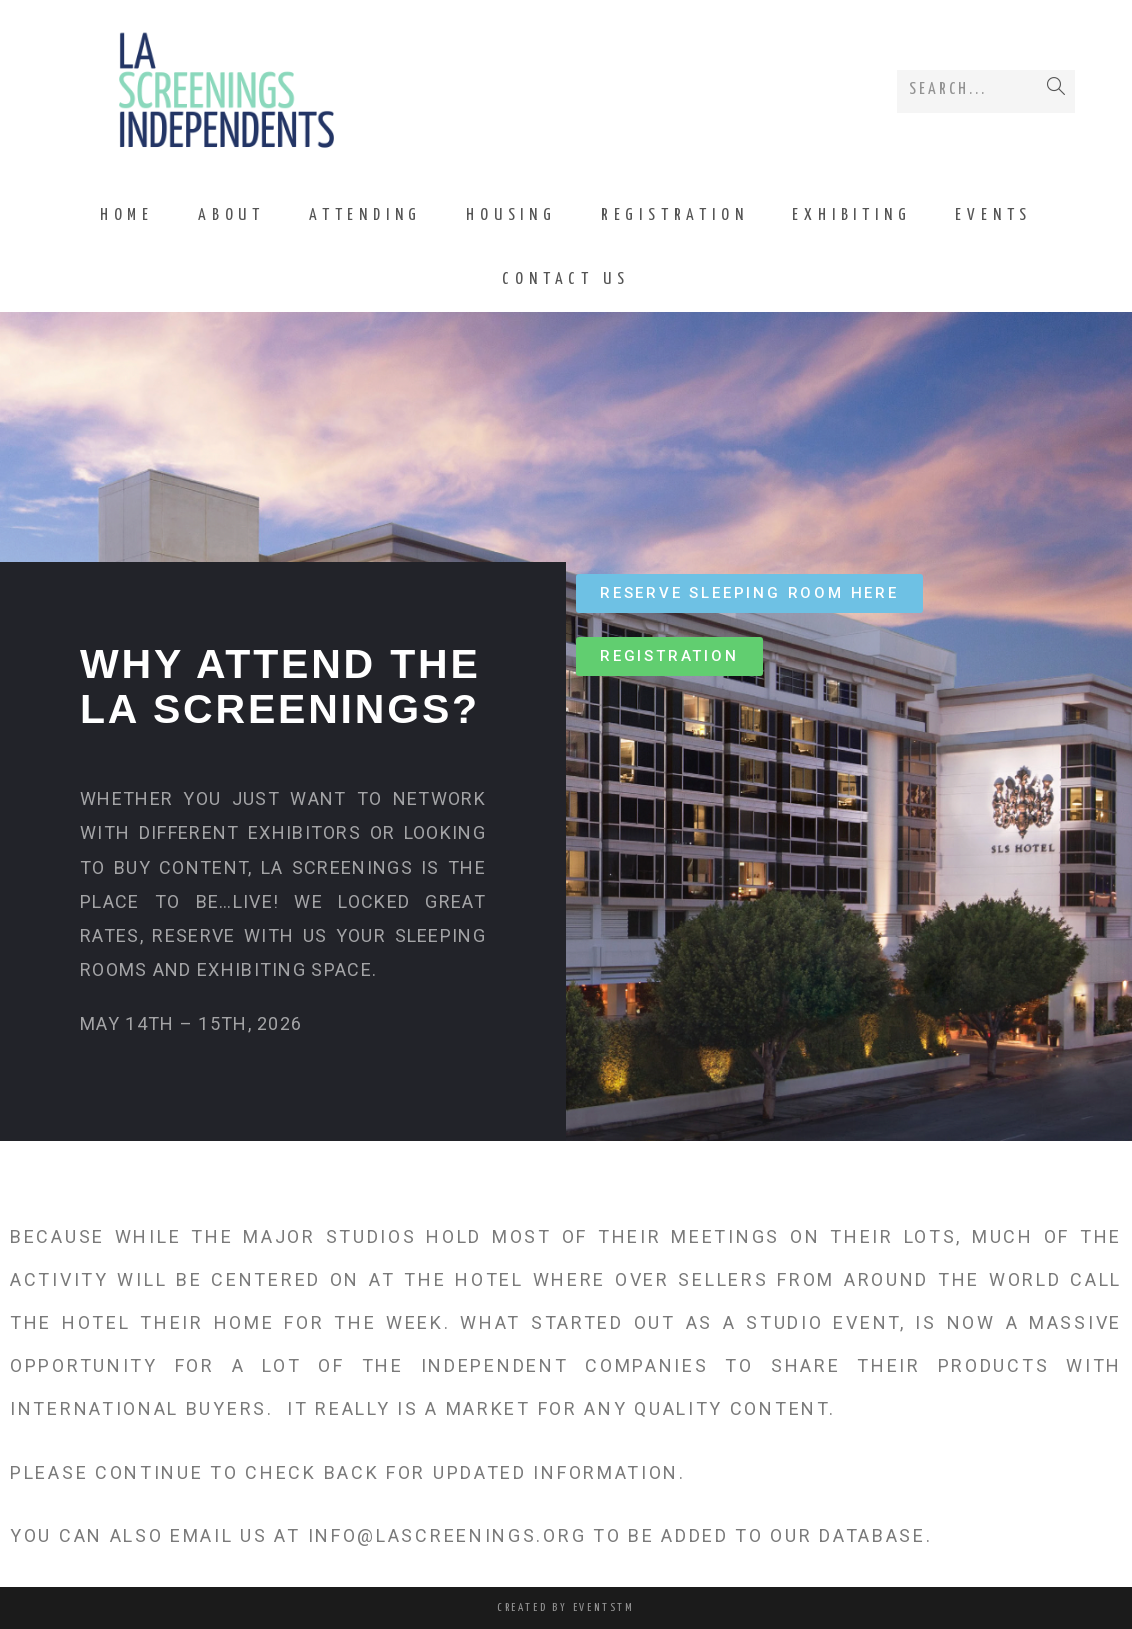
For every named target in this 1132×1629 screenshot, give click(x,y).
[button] (749, 593)
